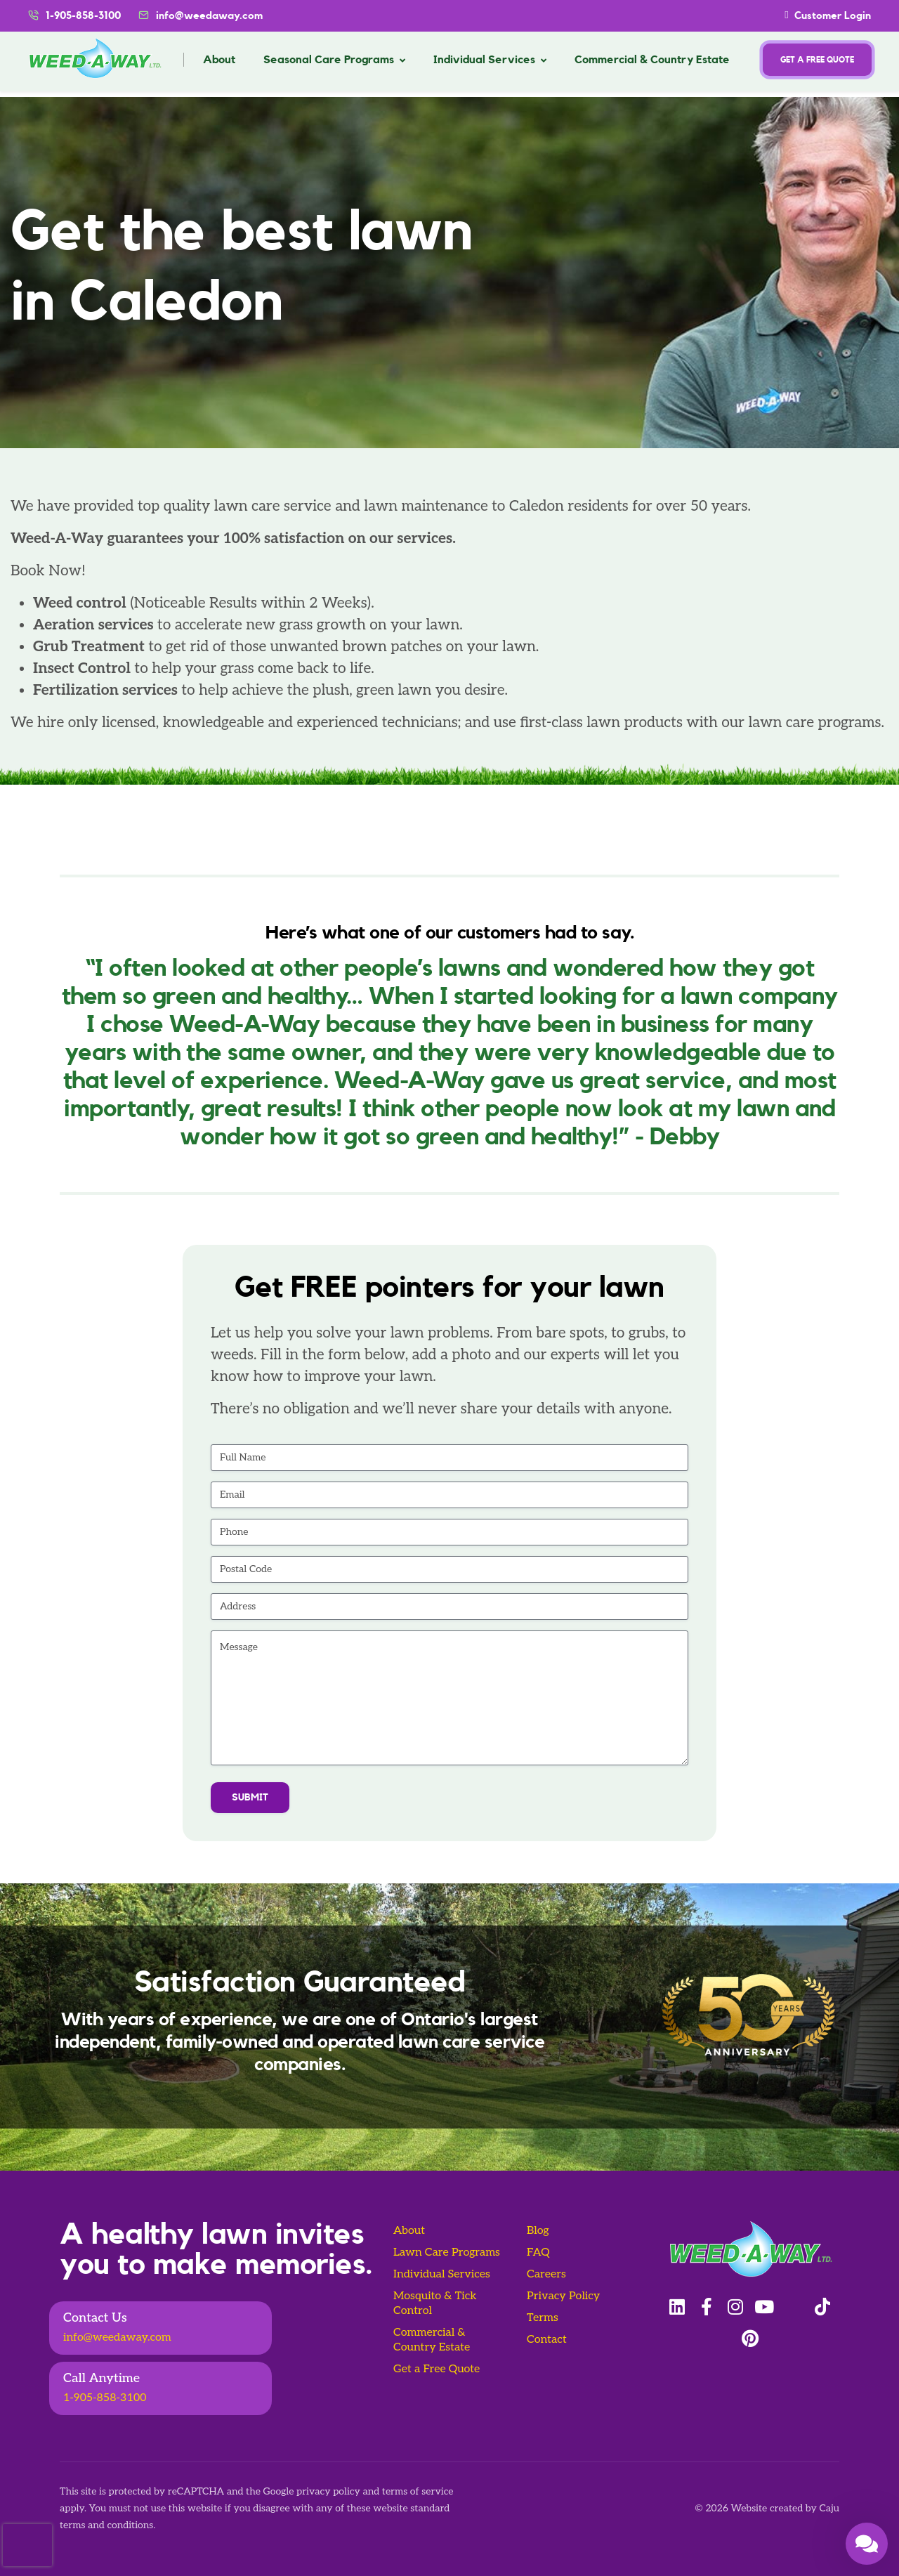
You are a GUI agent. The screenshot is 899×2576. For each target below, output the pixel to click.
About (219, 59)
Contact (547, 2339)
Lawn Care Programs (446, 2252)
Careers (546, 2274)
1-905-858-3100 (105, 2398)
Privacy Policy (563, 2296)
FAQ (538, 2252)
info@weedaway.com (209, 16)
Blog (538, 2230)
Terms (542, 2318)
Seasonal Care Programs (328, 59)
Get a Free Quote (436, 2369)
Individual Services (484, 59)
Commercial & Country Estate (652, 59)
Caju (829, 2508)
